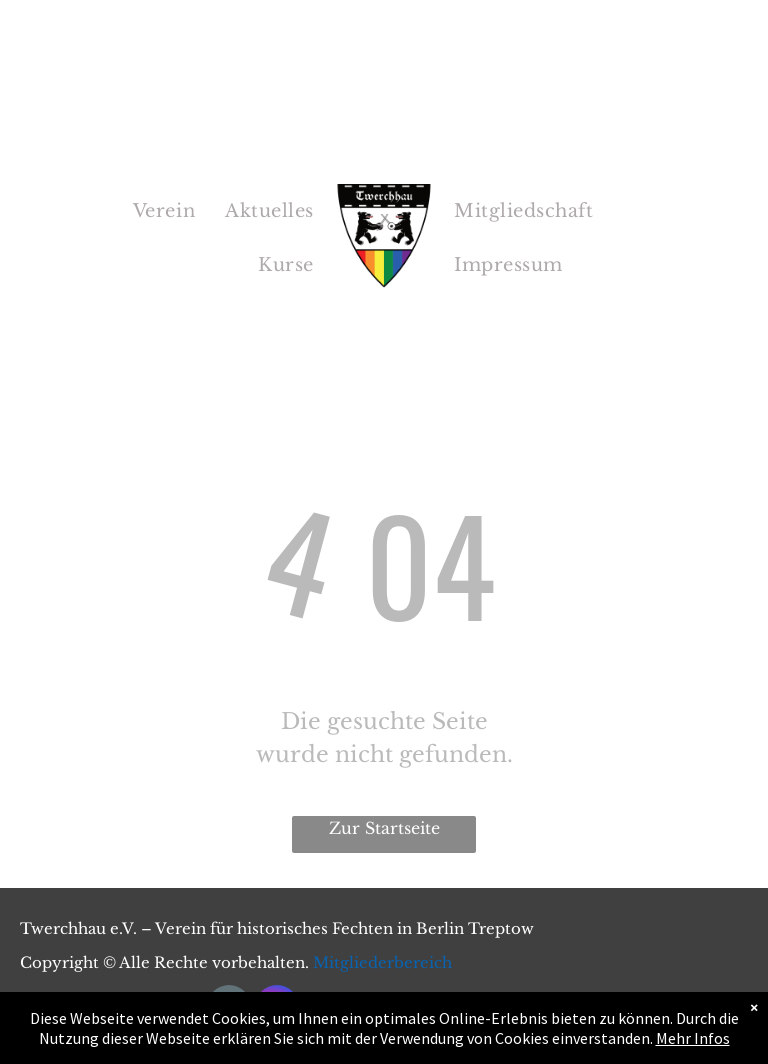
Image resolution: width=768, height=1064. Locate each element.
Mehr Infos (693, 1049)
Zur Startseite (384, 828)
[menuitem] (164, 211)
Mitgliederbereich (382, 962)
